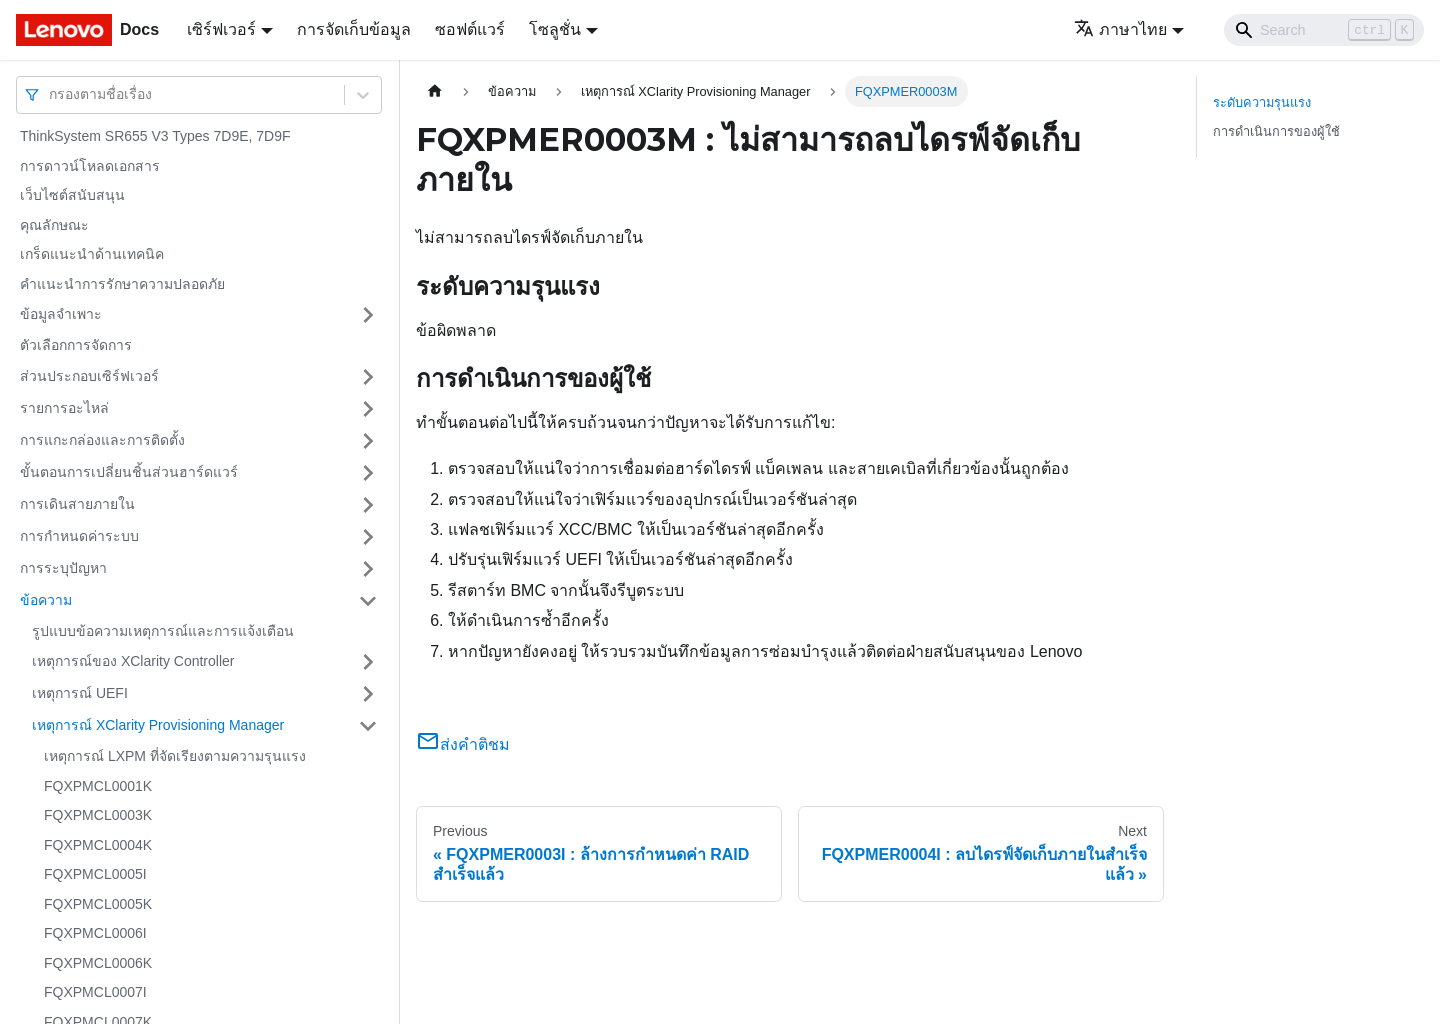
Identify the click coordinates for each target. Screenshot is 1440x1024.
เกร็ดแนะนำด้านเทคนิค (92, 254)
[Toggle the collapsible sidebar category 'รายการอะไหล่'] (368, 409)
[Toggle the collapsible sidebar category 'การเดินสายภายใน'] (368, 505)
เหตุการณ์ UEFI (80, 693)
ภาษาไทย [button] (1120, 29)
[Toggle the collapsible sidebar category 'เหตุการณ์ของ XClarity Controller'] (368, 662)
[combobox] (51, 94)
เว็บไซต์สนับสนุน (72, 195)
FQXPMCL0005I (95, 874)
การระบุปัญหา (63, 568)
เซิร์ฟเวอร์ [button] (221, 29)
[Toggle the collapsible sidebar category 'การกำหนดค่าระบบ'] (368, 537)
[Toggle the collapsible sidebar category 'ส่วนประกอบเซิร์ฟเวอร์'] (368, 377)
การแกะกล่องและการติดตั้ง (102, 440)
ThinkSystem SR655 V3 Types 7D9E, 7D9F (155, 136)
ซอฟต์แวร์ (470, 29)
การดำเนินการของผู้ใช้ (1276, 131)
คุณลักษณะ (54, 225)
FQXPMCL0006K (98, 963)
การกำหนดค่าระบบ (79, 536)
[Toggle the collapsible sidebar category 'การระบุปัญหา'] (368, 569)
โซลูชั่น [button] (555, 29)
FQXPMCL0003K (98, 815)
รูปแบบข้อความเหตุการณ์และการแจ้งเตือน (163, 631)
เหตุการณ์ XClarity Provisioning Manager (158, 725)
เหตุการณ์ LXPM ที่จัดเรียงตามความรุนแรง (175, 756)
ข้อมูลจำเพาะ (61, 314)
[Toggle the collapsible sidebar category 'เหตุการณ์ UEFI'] (368, 694)
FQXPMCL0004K (98, 845)
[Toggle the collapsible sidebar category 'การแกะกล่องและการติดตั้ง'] (368, 441)
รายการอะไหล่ (64, 408)
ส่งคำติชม (463, 744)
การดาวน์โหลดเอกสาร (90, 166)
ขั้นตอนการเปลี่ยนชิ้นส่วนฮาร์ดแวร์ (129, 472)
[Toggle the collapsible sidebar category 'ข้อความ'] (368, 601)
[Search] (1324, 30)
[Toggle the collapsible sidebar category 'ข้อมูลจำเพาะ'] (368, 315)
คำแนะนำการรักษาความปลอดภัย (122, 284)
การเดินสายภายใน (77, 504)
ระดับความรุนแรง (1262, 102)
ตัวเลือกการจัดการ (76, 345)
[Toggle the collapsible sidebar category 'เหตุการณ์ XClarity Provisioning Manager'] (368, 726)
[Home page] (435, 91)
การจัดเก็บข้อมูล (354, 29)
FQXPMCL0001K (98, 786)
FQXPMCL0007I (95, 992)
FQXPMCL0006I (95, 933)
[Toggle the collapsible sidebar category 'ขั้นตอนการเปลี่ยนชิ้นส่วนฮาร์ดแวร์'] (368, 473)
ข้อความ (46, 600)
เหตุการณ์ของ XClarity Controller (133, 661)
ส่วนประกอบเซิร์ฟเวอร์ (89, 376)
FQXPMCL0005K (98, 904)
